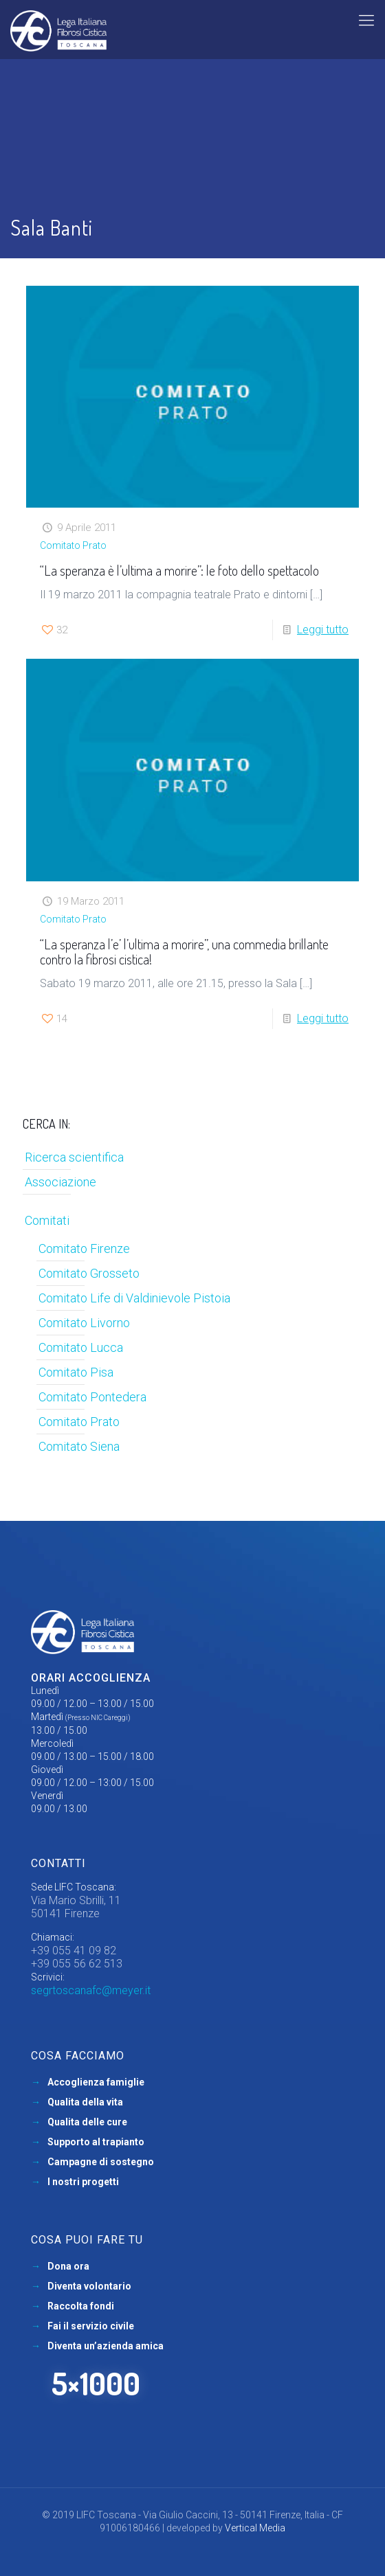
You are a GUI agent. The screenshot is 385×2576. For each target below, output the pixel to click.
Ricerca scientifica (74, 1157)
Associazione (60, 1182)
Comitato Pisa (75, 1372)
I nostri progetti (83, 2181)
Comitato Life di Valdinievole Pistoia (134, 1298)
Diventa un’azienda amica (105, 2345)
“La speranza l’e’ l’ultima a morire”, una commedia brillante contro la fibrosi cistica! (184, 951)
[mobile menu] (366, 20)
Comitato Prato (73, 545)
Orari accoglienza (91, 1677)
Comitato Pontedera (92, 1397)
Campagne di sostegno (100, 2161)
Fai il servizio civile (90, 2325)
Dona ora (68, 2266)
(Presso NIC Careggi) (98, 1717)
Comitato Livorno (84, 1322)
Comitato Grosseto (89, 1273)
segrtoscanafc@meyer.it (91, 1990)
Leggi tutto (323, 629)
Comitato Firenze (84, 1248)
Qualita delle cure (87, 2121)
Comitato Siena (79, 1446)
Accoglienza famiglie (95, 2082)
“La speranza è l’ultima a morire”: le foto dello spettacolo (179, 570)
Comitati (47, 1220)
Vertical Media (255, 2527)
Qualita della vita (85, 2102)
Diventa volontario (89, 2286)
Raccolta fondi (80, 2306)
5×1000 (96, 2383)
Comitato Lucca (80, 1347)
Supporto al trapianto (95, 2141)
